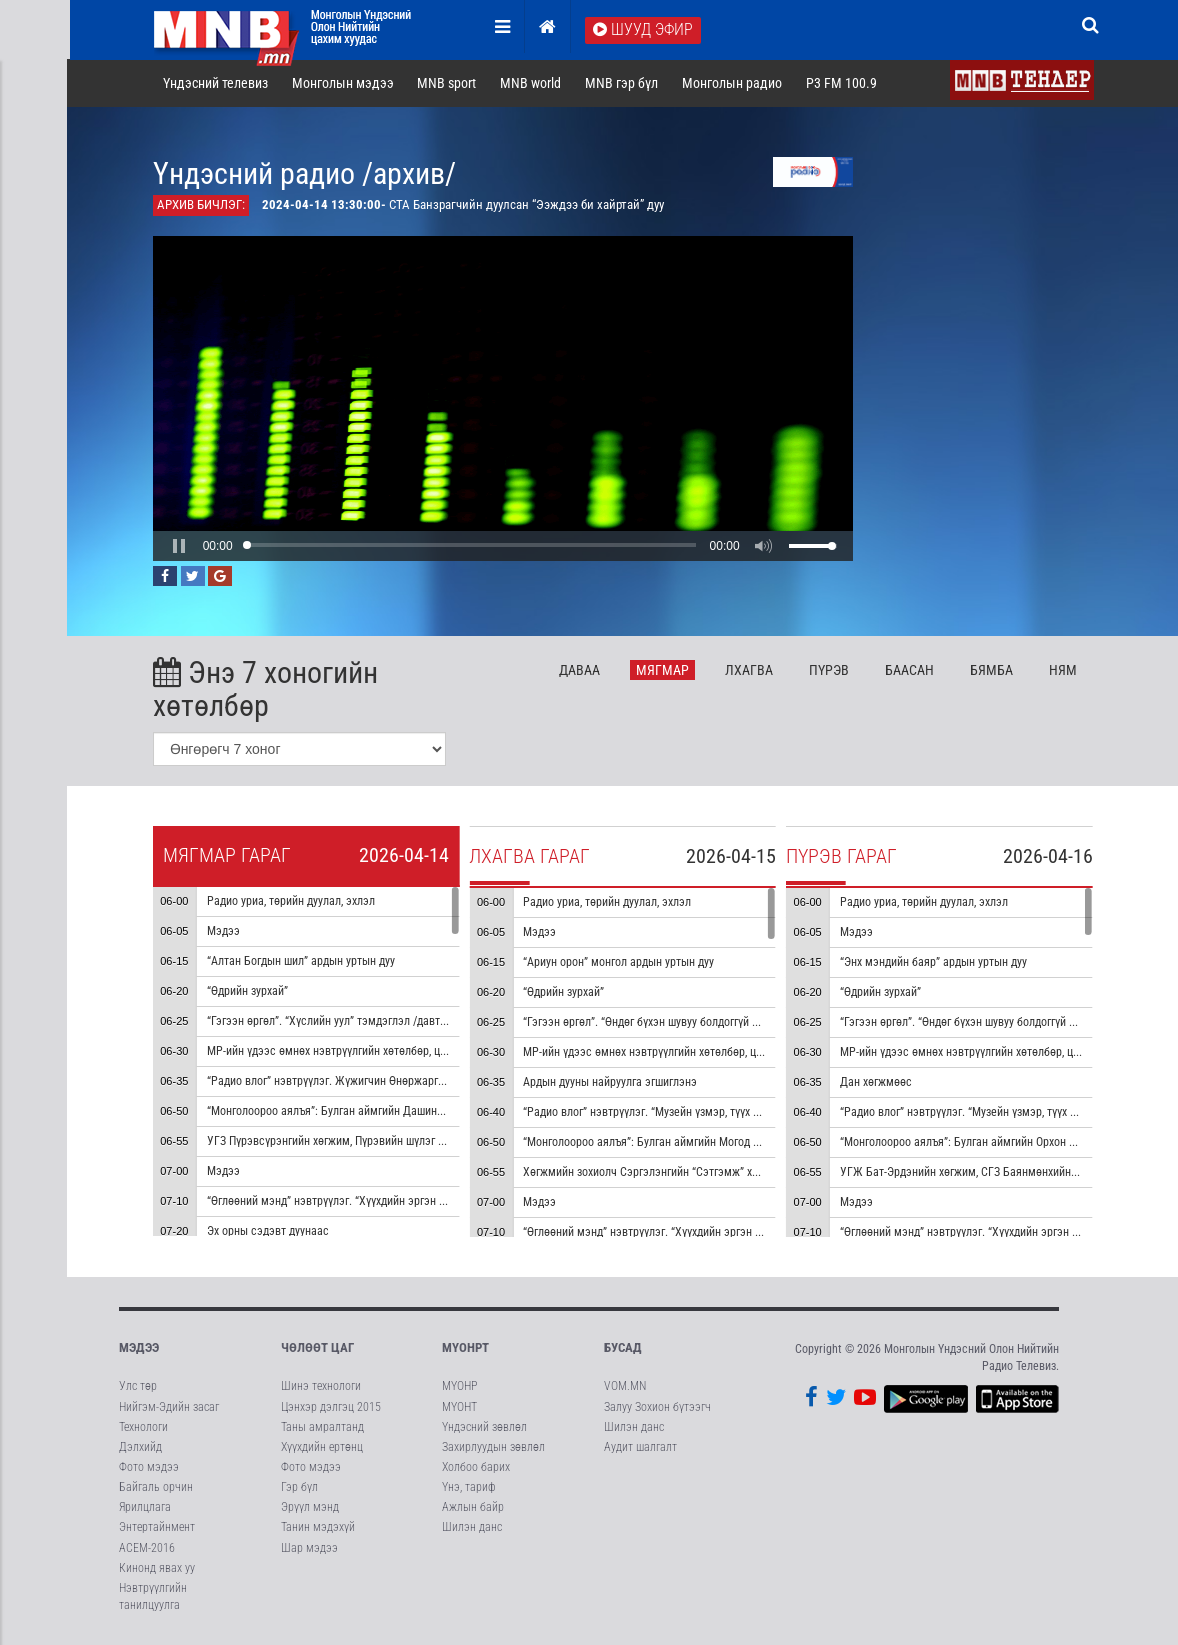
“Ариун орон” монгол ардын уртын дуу (620, 962)
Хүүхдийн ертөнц (322, 1448)
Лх (750, 670)
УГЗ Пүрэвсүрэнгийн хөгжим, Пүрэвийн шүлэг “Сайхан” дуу (355, 1141)
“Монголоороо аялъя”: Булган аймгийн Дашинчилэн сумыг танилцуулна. (389, 1111)
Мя (664, 670)
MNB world (532, 84)
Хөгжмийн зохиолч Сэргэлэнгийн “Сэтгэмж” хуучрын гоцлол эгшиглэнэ (703, 1172)
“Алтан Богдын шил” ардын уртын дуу (302, 961)
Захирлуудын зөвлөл (493, 1448)
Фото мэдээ (149, 1468)
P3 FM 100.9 (842, 84)
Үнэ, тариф (469, 1488)
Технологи (143, 1427)
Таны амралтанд (322, 1427)
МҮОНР (459, 1387)
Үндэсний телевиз (216, 84)
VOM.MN (625, 1387)
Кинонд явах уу (157, 1568)
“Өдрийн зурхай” (248, 991)
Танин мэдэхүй (318, 1528)
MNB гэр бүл (623, 84)
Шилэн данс (472, 1528)
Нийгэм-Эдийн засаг (169, 1407)
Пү (830, 670)
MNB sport (448, 84)
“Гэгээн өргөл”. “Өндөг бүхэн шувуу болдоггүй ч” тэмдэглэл (672, 1022)
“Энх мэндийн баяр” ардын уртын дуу (934, 962)
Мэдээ (224, 931)
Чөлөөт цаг (317, 1348)
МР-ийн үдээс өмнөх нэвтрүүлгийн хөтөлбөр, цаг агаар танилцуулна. (379, 1051)
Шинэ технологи (321, 1387)
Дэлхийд (140, 1448)
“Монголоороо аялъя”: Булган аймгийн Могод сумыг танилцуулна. (690, 1142)
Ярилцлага (145, 1508)
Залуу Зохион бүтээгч (657, 1407)
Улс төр (138, 1387)
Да (581, 670)
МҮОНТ (459, 1407)
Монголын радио (733, 84)
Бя (992, 670)
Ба (910, 670)
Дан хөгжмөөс (877, 1082)
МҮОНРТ (465, 1348)
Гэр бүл (299, 1488)
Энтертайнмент (157, 1528)
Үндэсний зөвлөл (484, 1427)
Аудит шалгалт (640, 1448)
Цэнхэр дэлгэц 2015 (331, 1407)
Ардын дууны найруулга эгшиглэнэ (612, 1082)
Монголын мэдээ (344, 84)
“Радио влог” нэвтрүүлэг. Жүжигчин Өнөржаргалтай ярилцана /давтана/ (389, 1081)
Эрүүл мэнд (310, 1508)
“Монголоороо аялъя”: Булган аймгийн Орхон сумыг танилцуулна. (1005, 1142)
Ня (1064, 670)
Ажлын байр (473, 1508)
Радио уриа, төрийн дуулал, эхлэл (292, 901)
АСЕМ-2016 (147, 1548)
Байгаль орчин (156, 1488)
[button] (180, 546)
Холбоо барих (476, 1468)
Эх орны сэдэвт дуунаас (269, 1231)
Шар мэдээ (309, 1548)
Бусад (623, 1348)
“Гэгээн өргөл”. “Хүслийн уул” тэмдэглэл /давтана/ (335, 1021)
